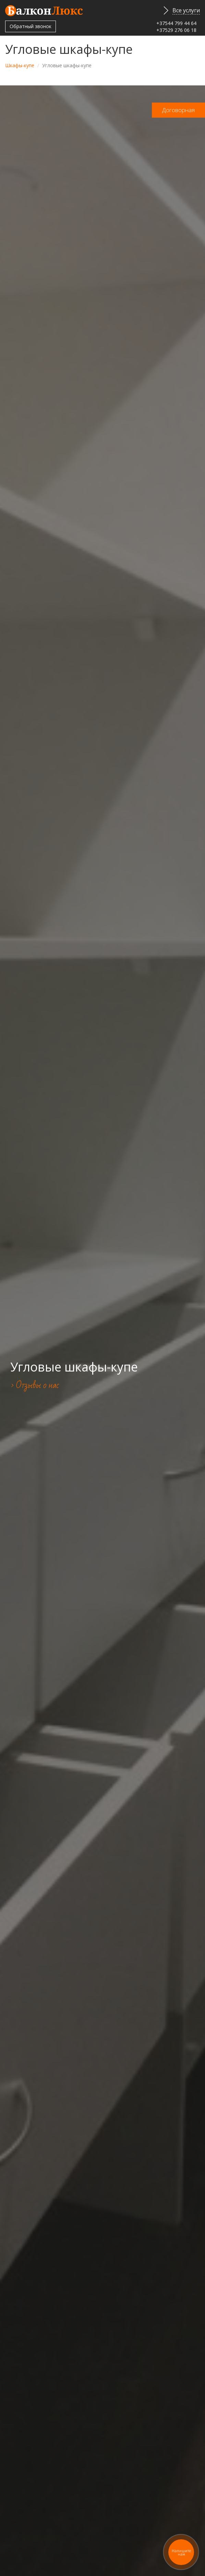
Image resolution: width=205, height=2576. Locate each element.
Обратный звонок (30, 26)
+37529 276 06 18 (176, 30)
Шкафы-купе (19, 65)
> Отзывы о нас (34, 1385)
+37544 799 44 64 (176, 23)
